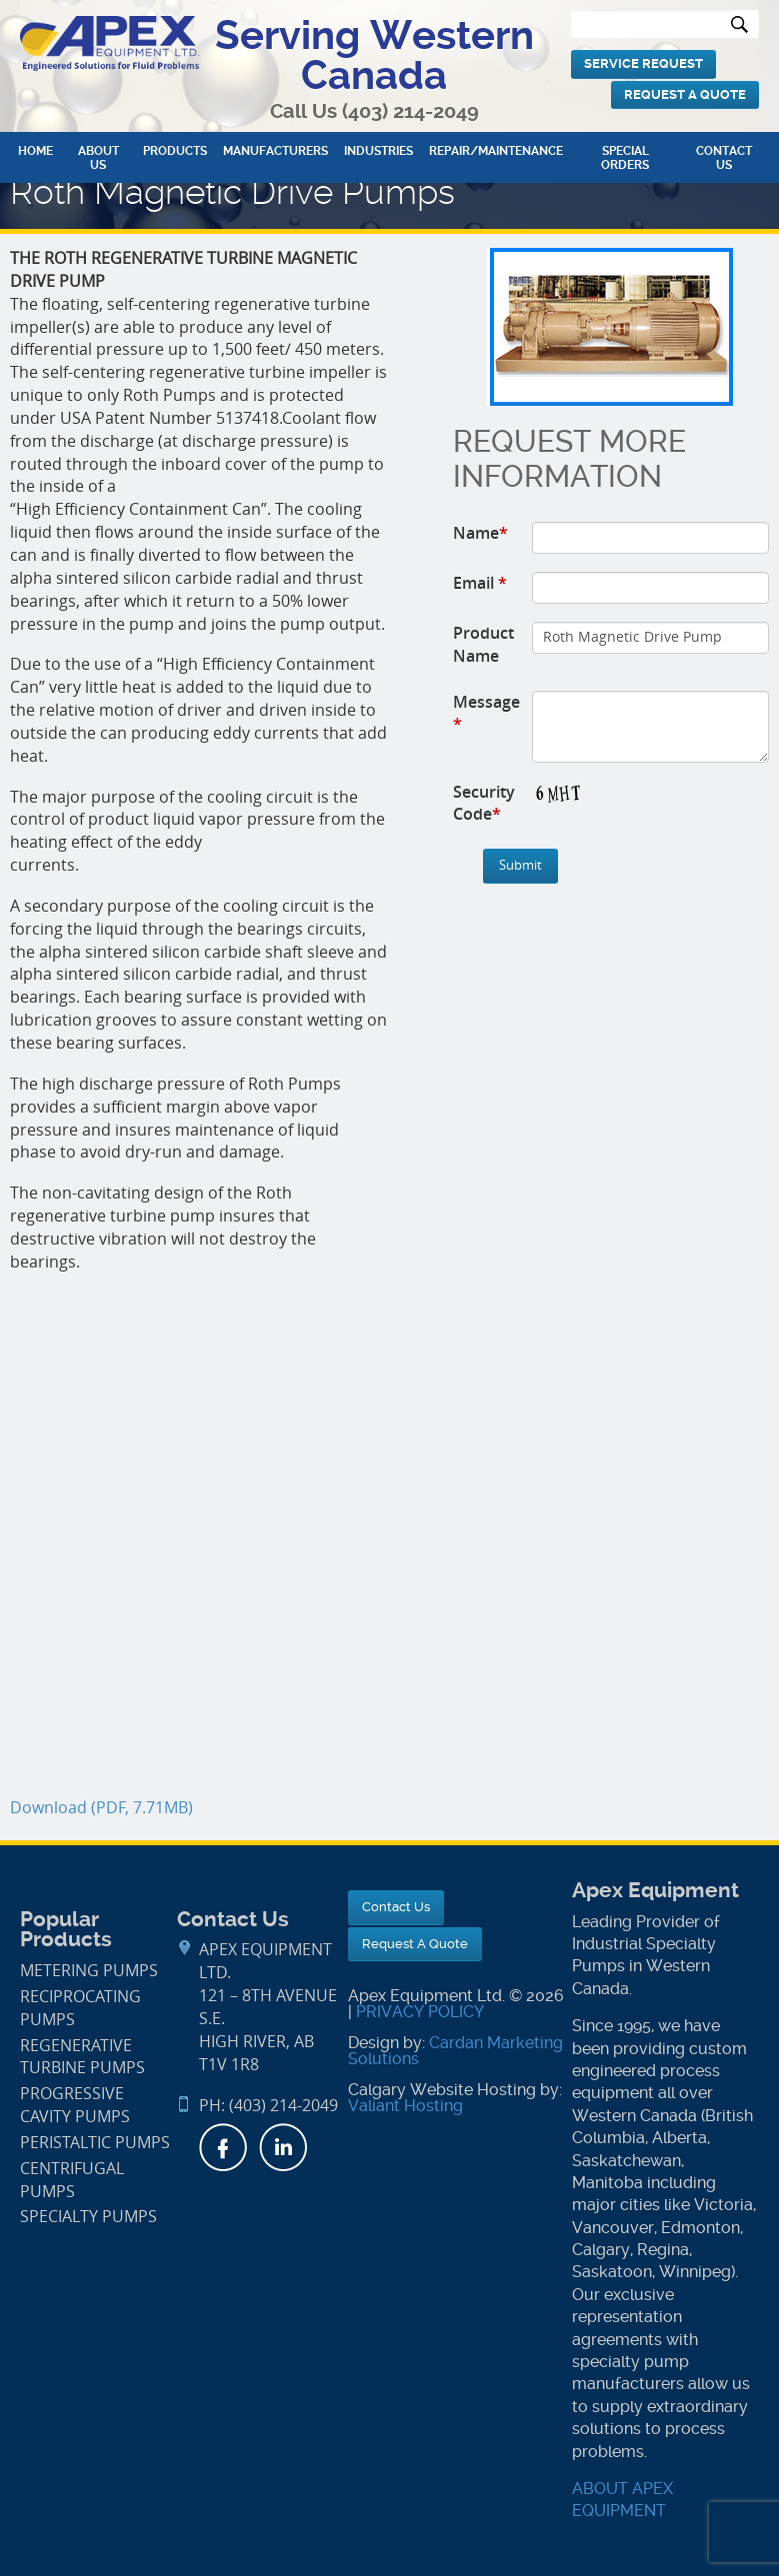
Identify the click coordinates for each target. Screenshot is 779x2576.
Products (175, 151)
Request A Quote (685, 94)
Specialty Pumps (88, 2216)
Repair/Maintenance (496, 151)
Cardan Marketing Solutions (455, 2050)
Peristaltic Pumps (95, 2142)
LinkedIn (283, 2147)
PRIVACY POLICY (420, 2011)
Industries (378, 151)
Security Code (484, 803)
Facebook (223, 2147)
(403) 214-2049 (410, 111)
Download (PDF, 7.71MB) (101, 1807)
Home (35, 151)
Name (480, 533)
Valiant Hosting (405, 2105)
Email (480, 583)
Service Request (643, 63)
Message (486, 713)
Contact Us (724, 158)
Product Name (483, 644)
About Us (98, 158)
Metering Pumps (89, 1970)
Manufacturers (275, 151)
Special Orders (625, 158)
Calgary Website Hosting (442, 2089)
